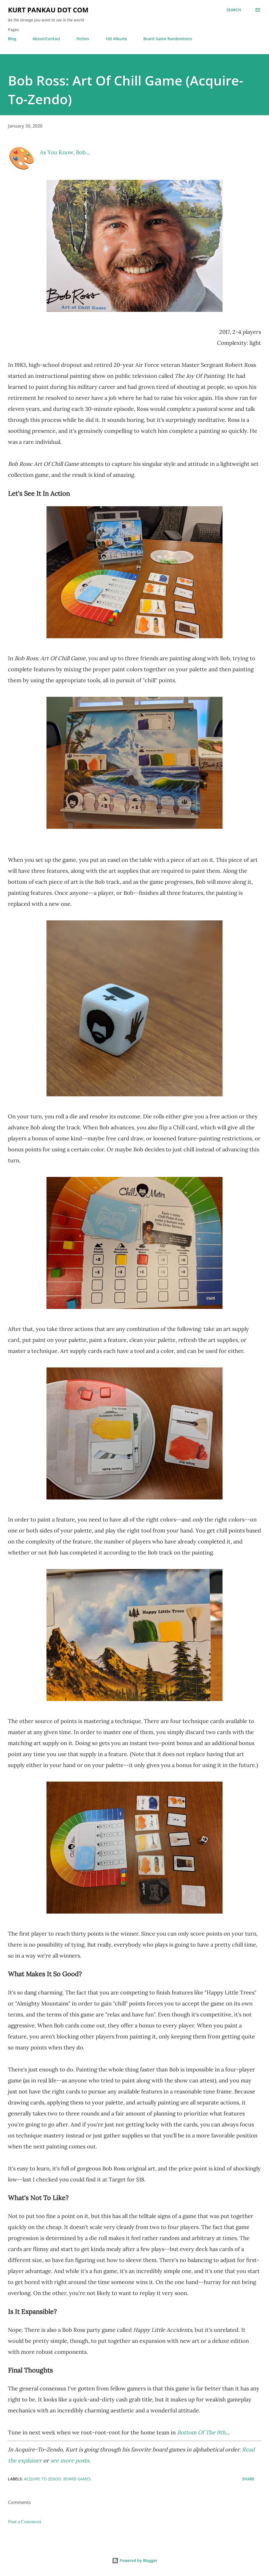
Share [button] (248, 2478)
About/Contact (46, 38)
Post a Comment (24, 2521)
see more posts (69, 2460)
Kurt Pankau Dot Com (48, 9)
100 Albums (116, 38)
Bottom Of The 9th (201, 2432)
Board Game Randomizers (167, 38)
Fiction (82, 38)
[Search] (233, 10)
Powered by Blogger (134, 2560)
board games (77, 2478)
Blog (12, 38)
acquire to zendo (42, 2478)
